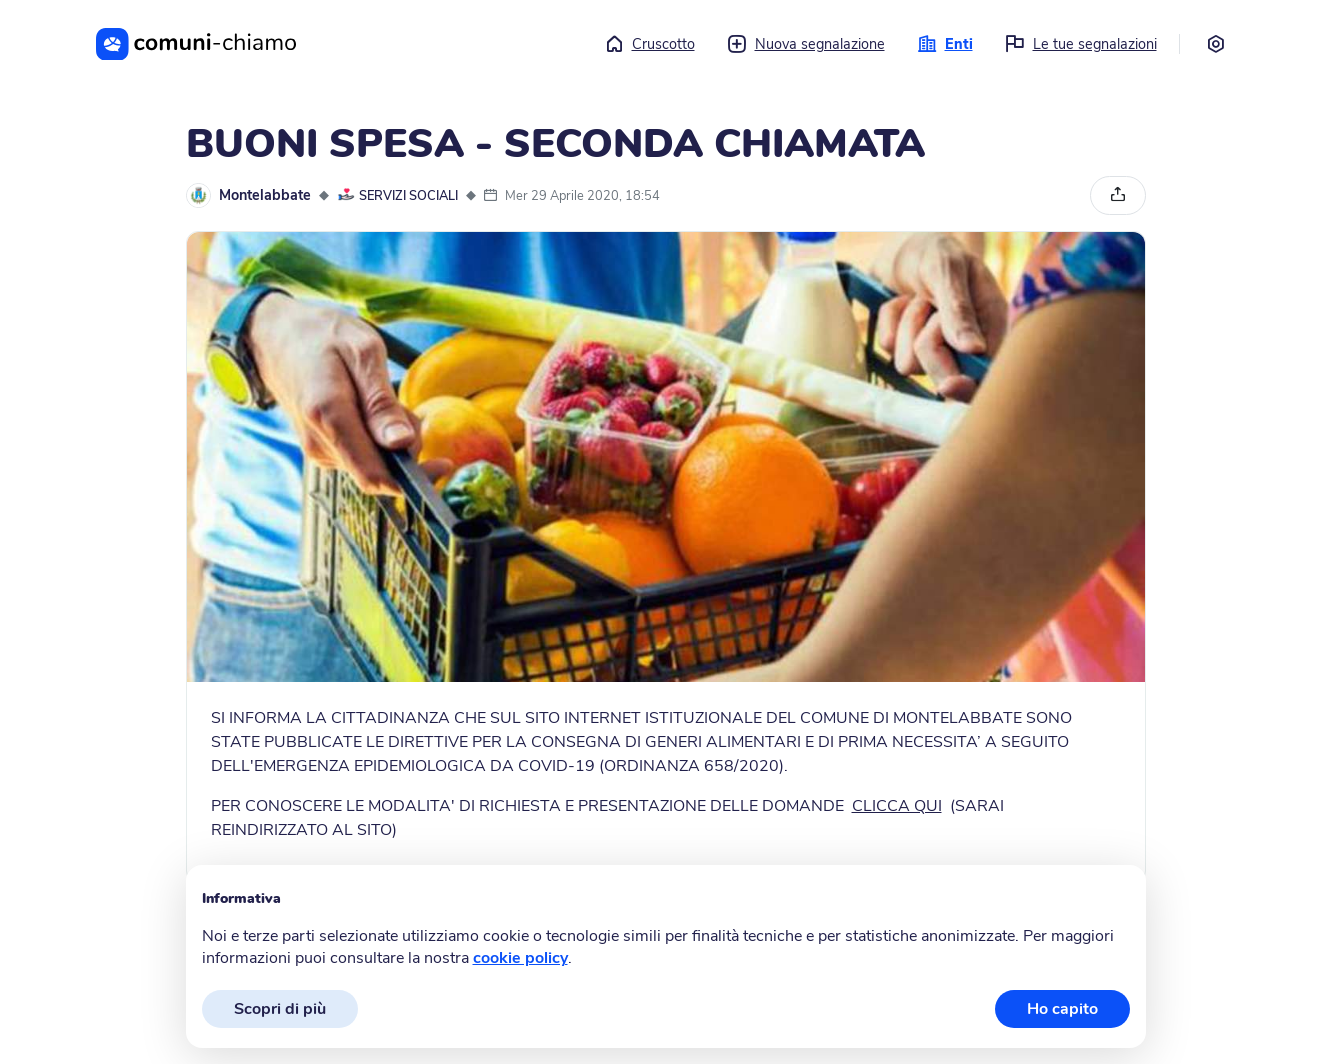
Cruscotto (649, 44)
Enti (945, 44)
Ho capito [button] (1062, 1009)
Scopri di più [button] (280, 1009)
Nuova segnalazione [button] (806, 44)
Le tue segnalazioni (1081, 44)
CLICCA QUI (897, 806)
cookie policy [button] (520, 958)
